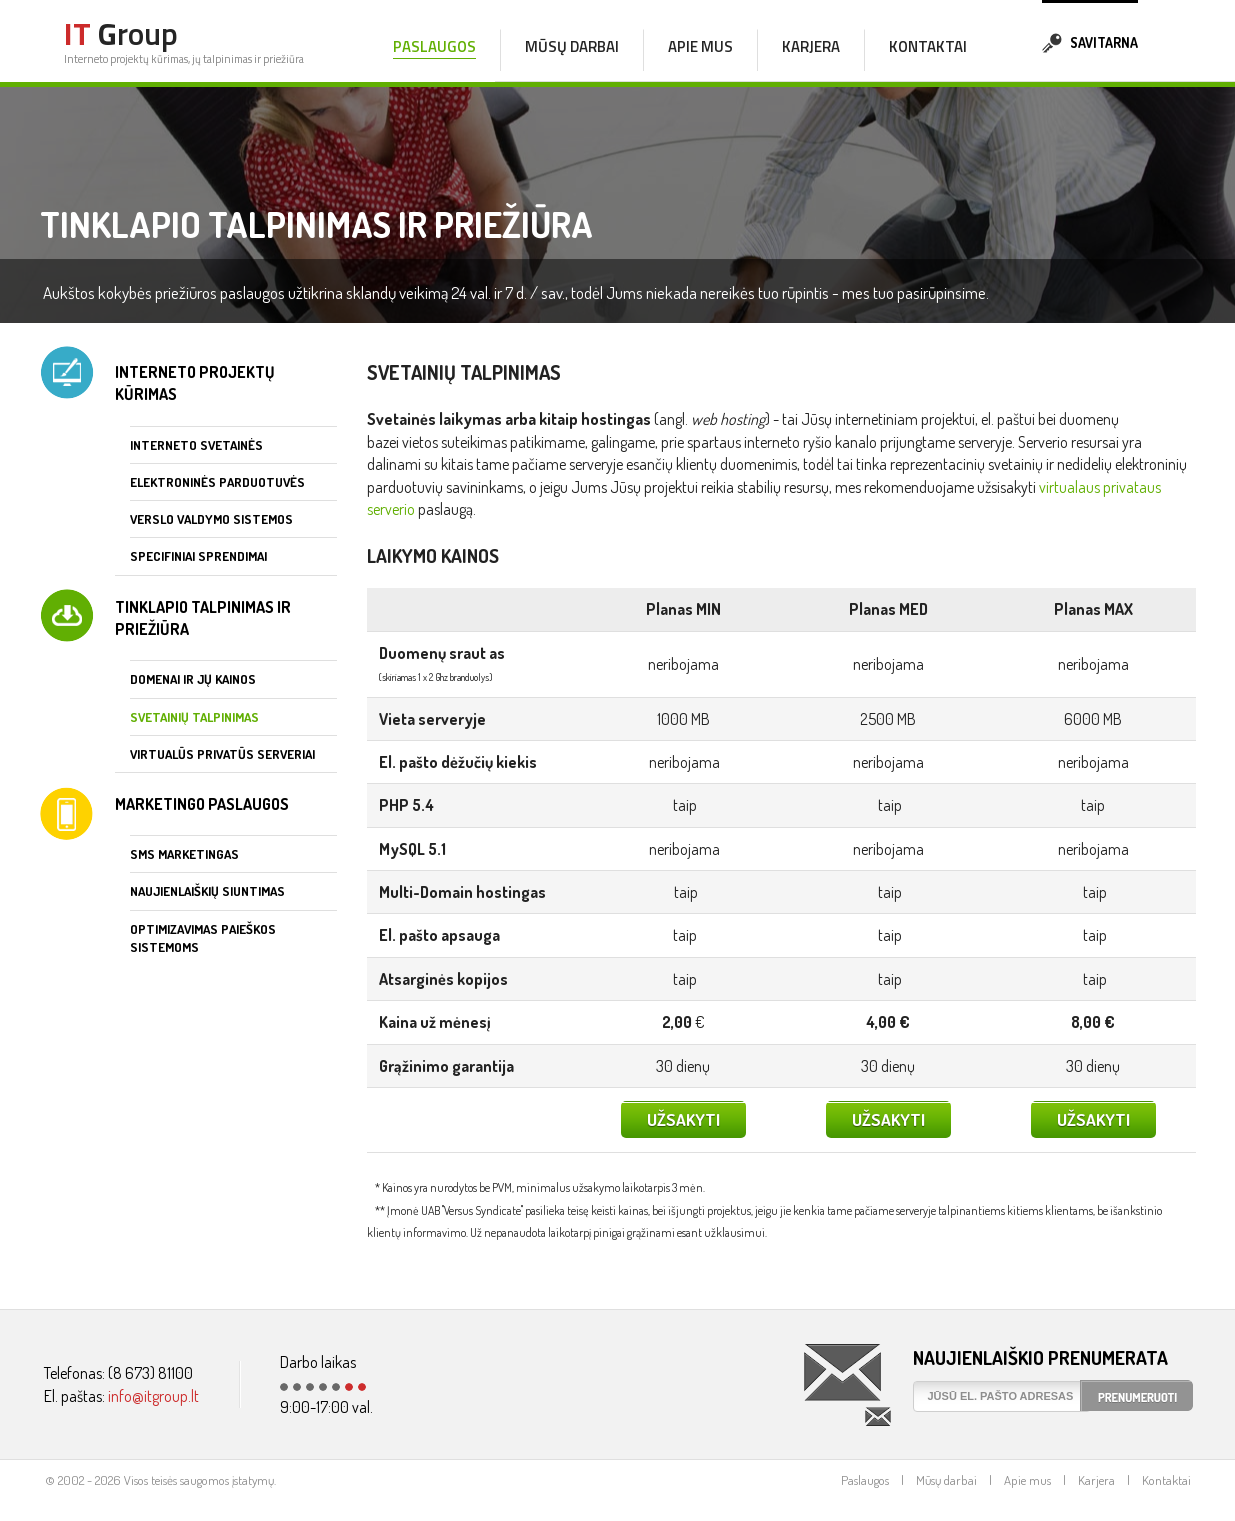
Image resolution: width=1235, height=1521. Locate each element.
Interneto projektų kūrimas (195, 383)
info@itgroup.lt (153, 1396)
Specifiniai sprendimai (198, 556)
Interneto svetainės (196, 445)
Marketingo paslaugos (202, 804)
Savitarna (1090, 40)
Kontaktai (928, 46)
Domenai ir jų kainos (193, 679)
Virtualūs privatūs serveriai (222, 754)
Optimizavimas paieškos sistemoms (203, 938)
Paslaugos (865, 1480)
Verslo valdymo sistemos (211, 519)
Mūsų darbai (572, 46)
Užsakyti (683, 1119)
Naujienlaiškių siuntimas (207, 891)
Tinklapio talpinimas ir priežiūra (203, 618)
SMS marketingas (184, 854)
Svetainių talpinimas (194, 717)
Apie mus (700, 46)
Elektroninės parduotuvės (217, 482)
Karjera (811, 46)
